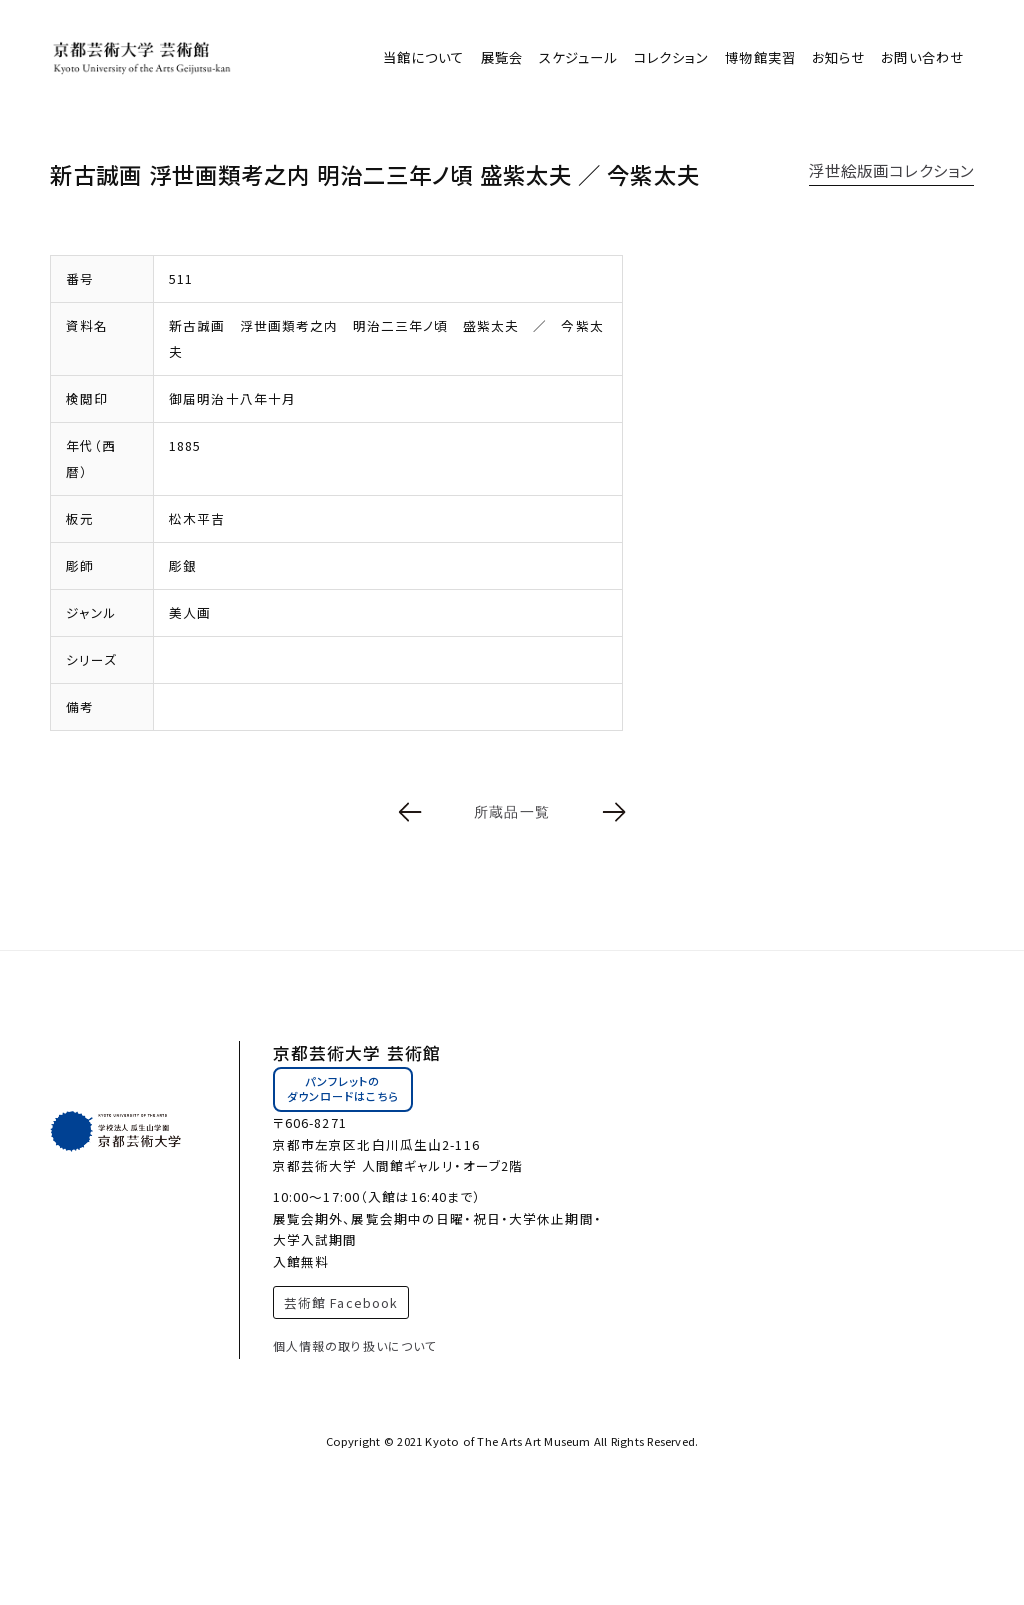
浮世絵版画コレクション (891, 170)
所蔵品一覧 (512, 812)
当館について (424, 57)
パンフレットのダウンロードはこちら (343, 1089)
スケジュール (578, 57)
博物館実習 (760, 57)
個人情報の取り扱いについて (355, 1345)
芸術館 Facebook (341, 1302)
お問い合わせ (922, 57)
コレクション (672, 57)
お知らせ (838, 57)
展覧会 (502, 57)
